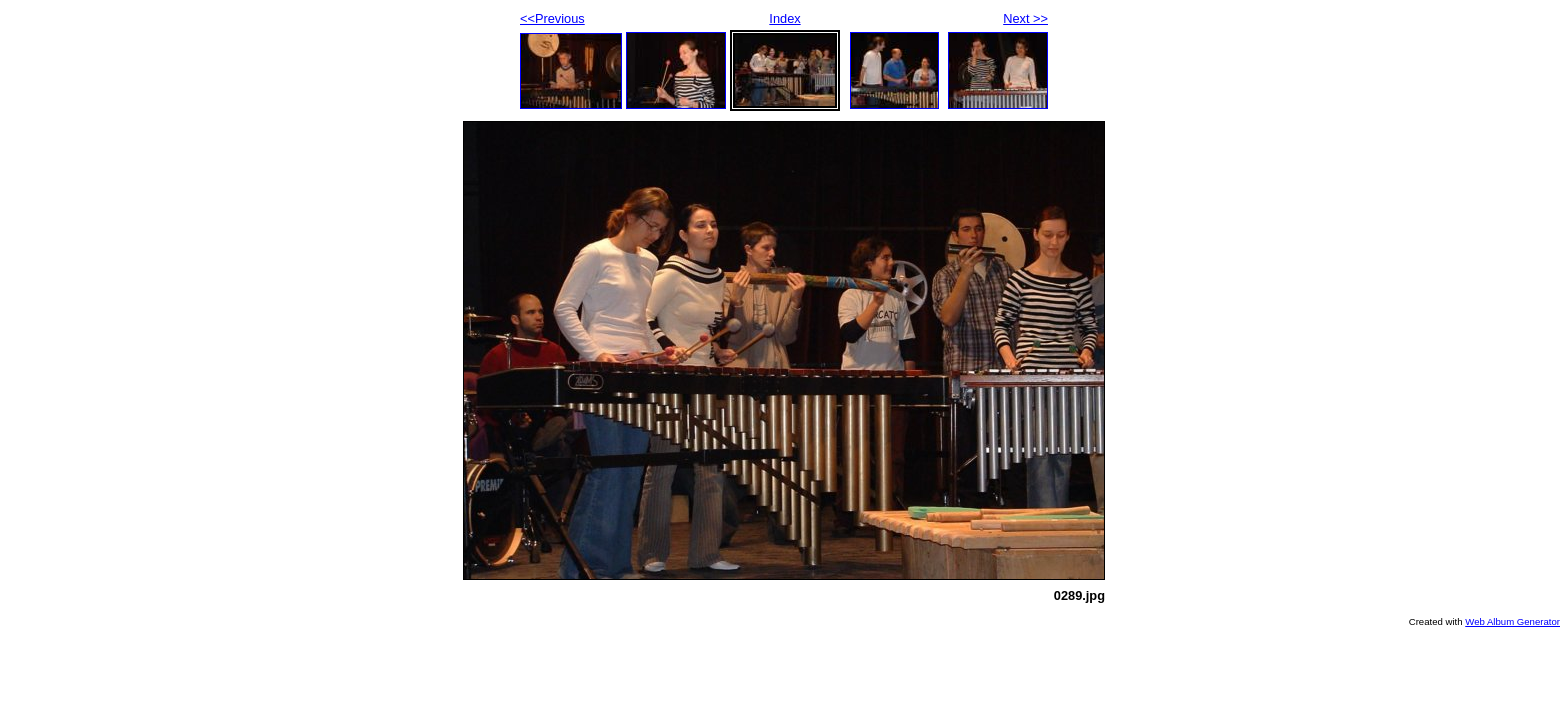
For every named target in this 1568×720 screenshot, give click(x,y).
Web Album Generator (1512, 621)
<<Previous (552, 18)
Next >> (1025, 18)
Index (784, 18)
